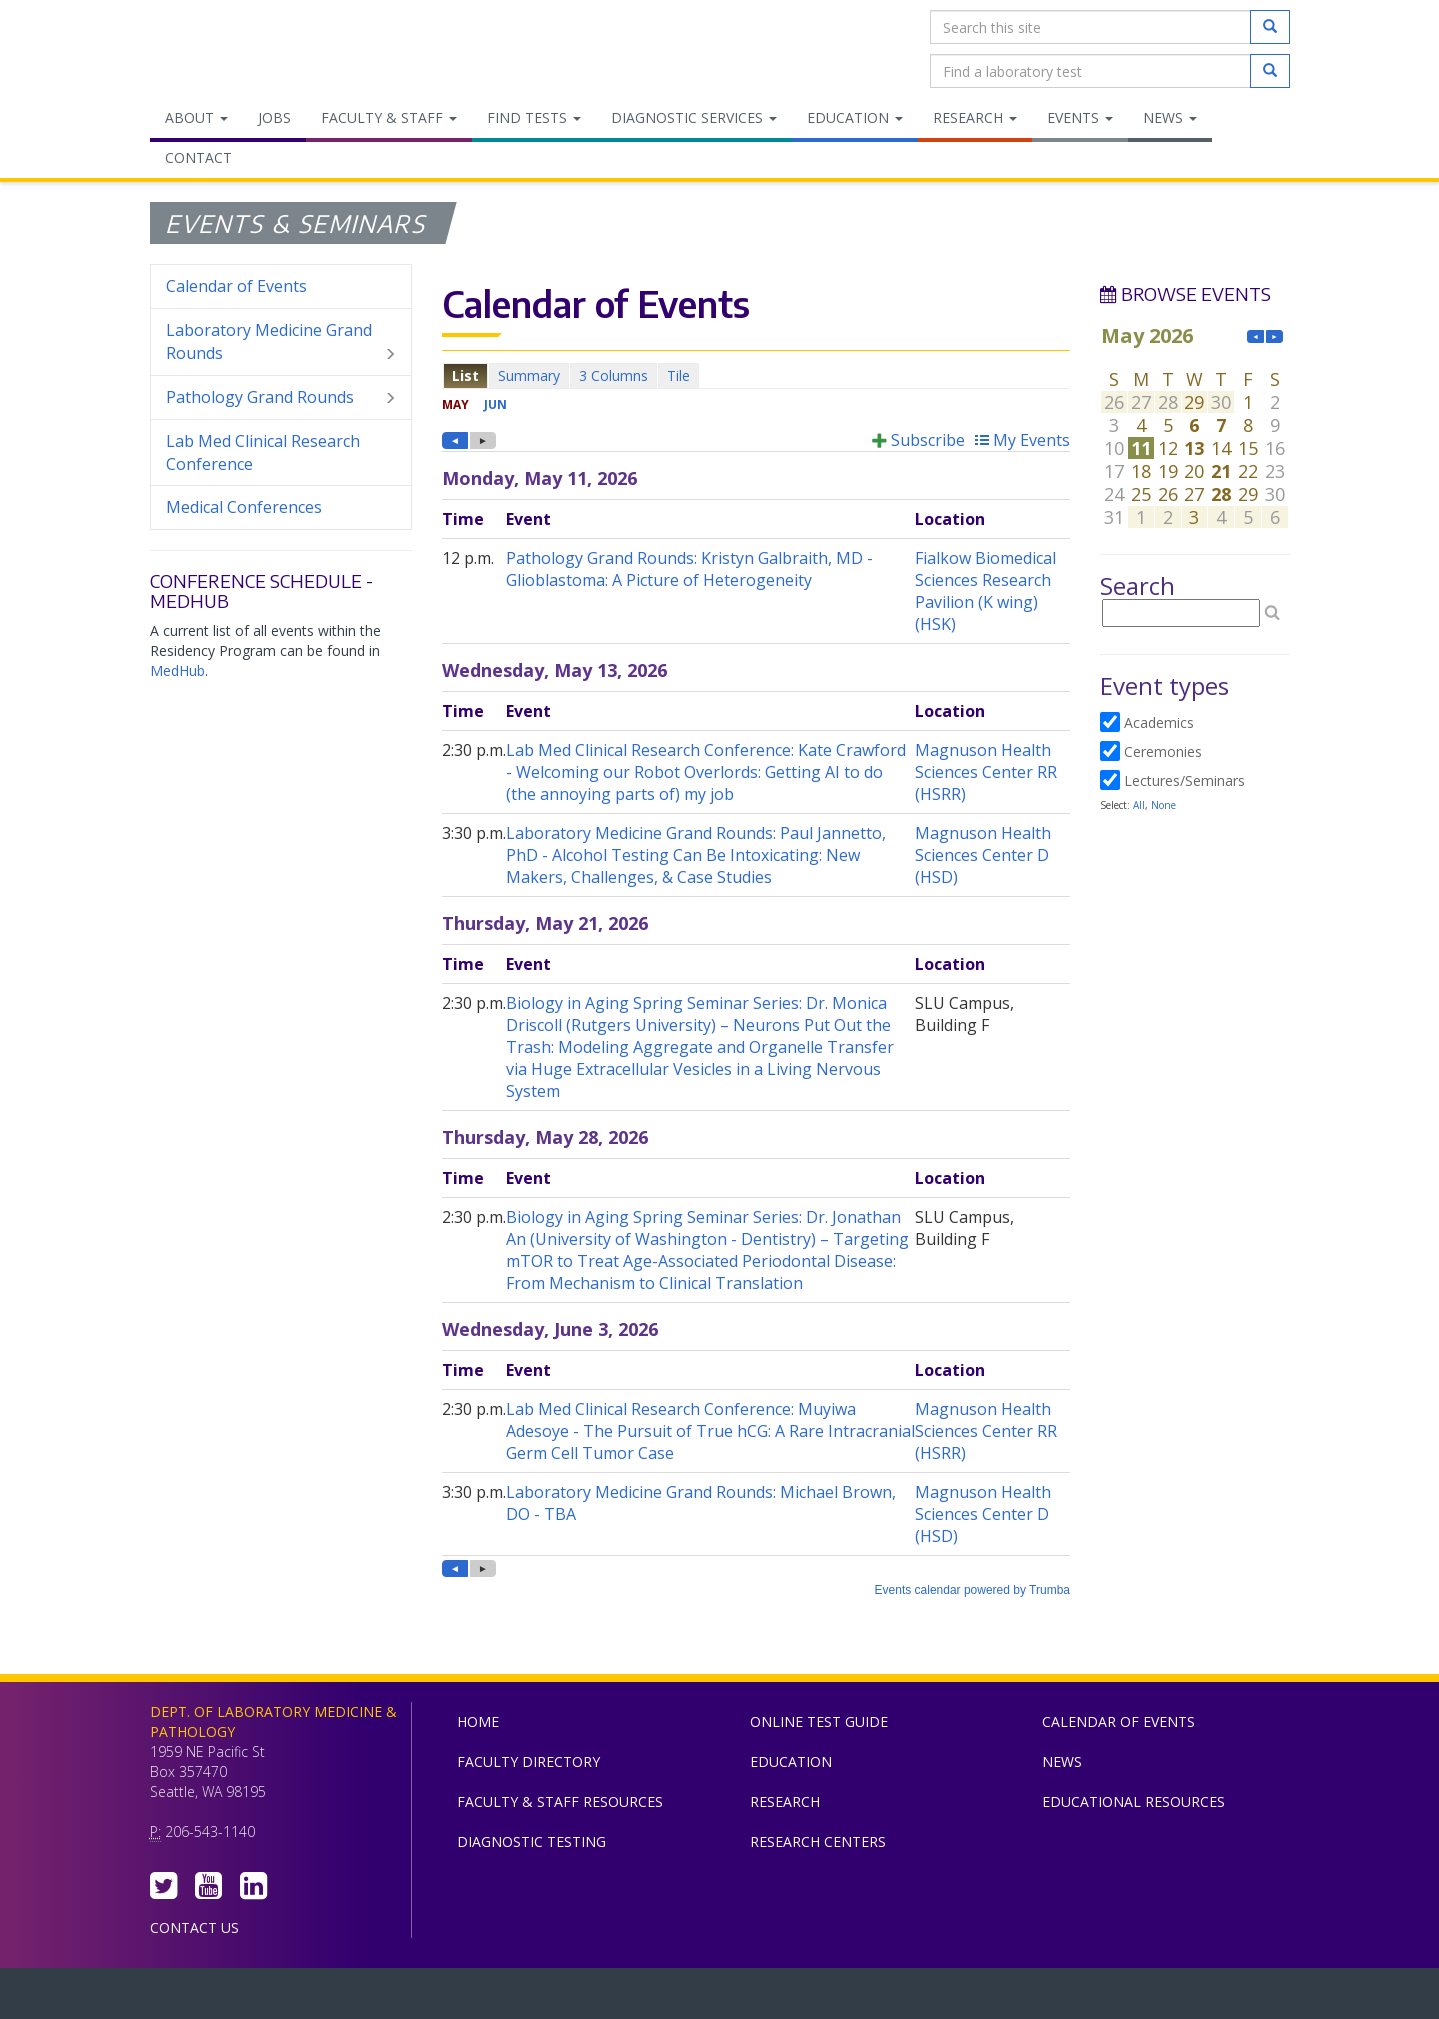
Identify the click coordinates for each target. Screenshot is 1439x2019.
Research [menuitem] (975, 117)
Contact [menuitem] (198, 157)
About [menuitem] (196, 117)
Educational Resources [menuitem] (1133, 1801)
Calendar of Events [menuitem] (236, 286)
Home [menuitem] (478, 1721)
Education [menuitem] (855, 117)
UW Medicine (555, 1998)
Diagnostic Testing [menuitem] (531, 1841)
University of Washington (805, 1998)
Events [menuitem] (1080, 117)
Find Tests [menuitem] (534, 117)
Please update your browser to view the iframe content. (756, 375)
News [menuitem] (1170, 117)
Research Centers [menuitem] (818, 1841)
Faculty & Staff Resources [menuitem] (560, 1801)
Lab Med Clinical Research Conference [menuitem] (263, 452)
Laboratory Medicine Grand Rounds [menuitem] (281, 342)
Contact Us (194, 1927)
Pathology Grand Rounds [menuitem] (281, 397)
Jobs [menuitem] (274, 117)
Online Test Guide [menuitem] (819, 1721)
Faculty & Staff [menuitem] (389, 117)
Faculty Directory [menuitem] (528, 1761)
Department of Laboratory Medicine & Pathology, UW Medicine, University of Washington (252, 49)
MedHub (177, 670)
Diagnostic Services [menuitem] (694, 117)
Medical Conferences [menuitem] (244, 507)
